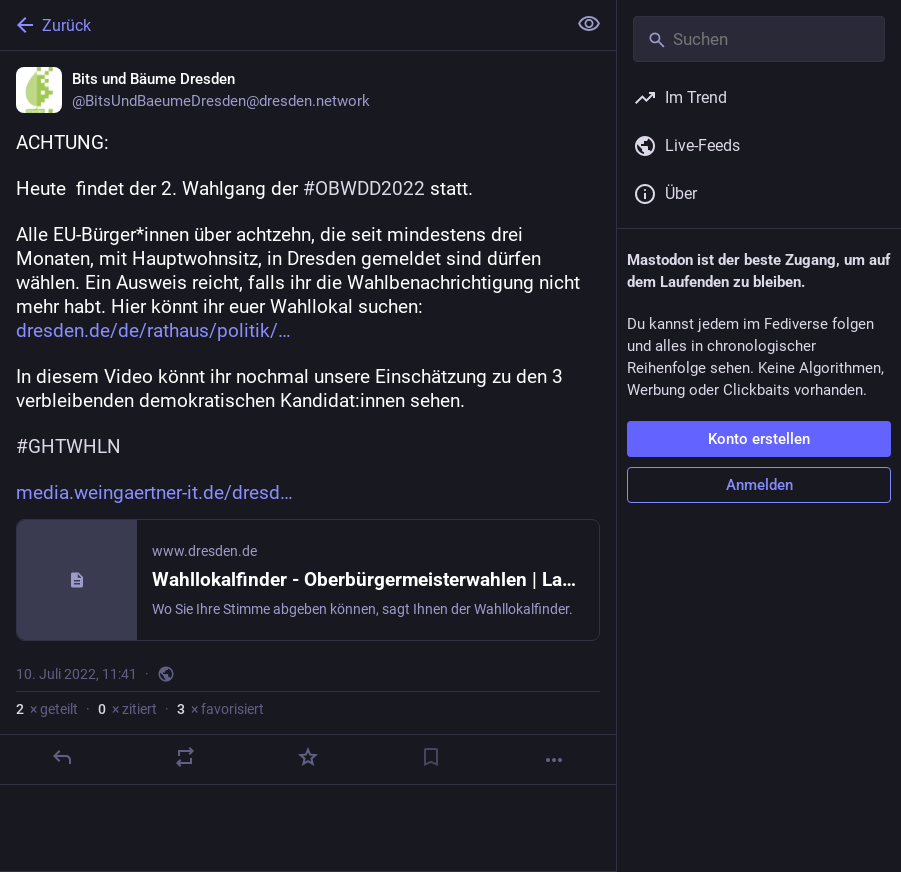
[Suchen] (759, 39)
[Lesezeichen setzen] (431, 757)
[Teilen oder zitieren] (185, 757)
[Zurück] (281, 25)
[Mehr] (554, 760)
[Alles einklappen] (589, 24)
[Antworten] (62, 757)
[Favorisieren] (308, 757)
